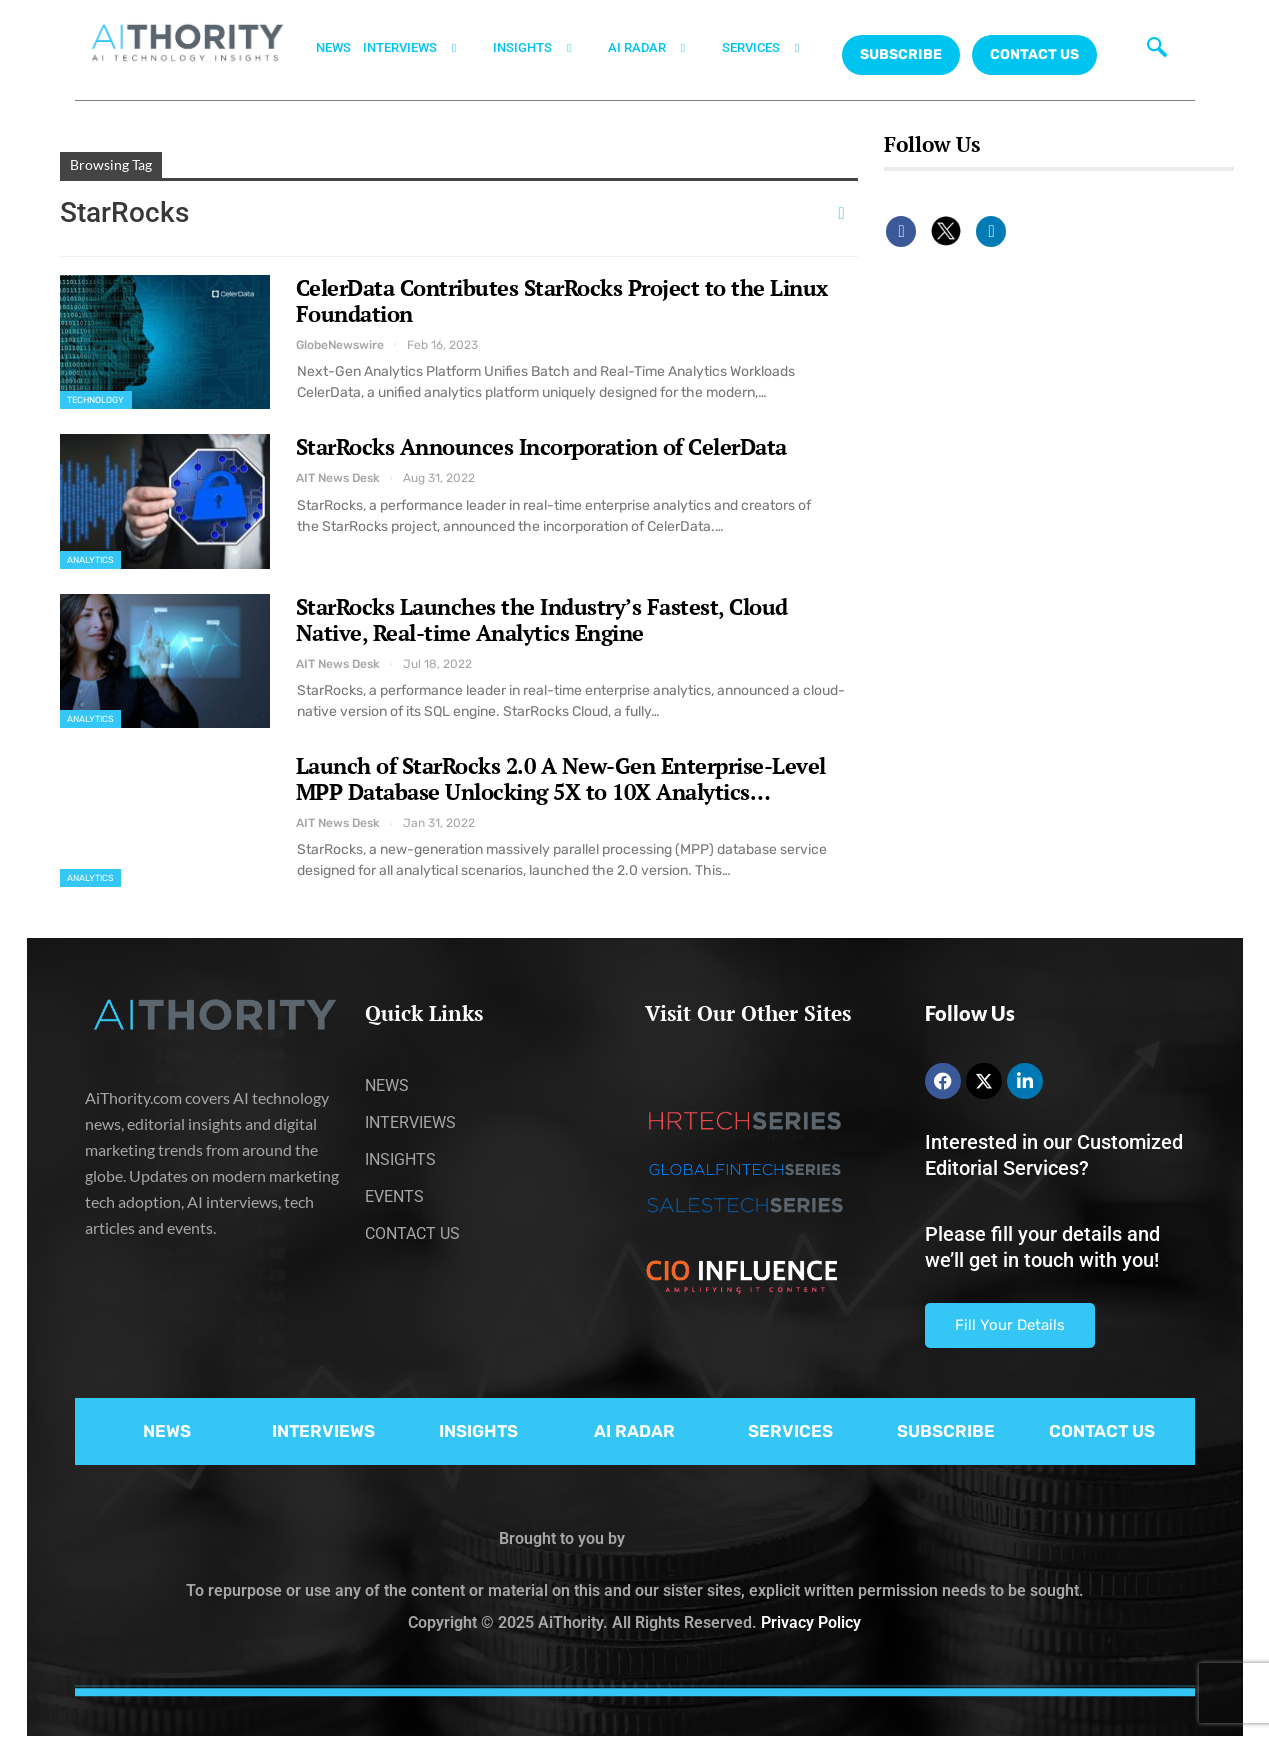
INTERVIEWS (422, 48)
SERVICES (773, 48)
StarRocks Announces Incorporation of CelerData (541, 446)
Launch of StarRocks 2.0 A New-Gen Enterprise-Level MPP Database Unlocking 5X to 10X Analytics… (561, 778)
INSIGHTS (544, 48)
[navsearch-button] (1152, 45)
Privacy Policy (811, 1622)
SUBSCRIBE (946, 1431)
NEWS (333, 47)
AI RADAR (659, 48)
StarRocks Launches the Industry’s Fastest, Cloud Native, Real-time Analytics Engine (542, 619)
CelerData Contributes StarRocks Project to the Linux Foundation (562, 300)
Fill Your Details (1010, 1325)
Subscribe (901, 54)
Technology (96, 400)
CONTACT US (1034, 54)
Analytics (91, 560)
